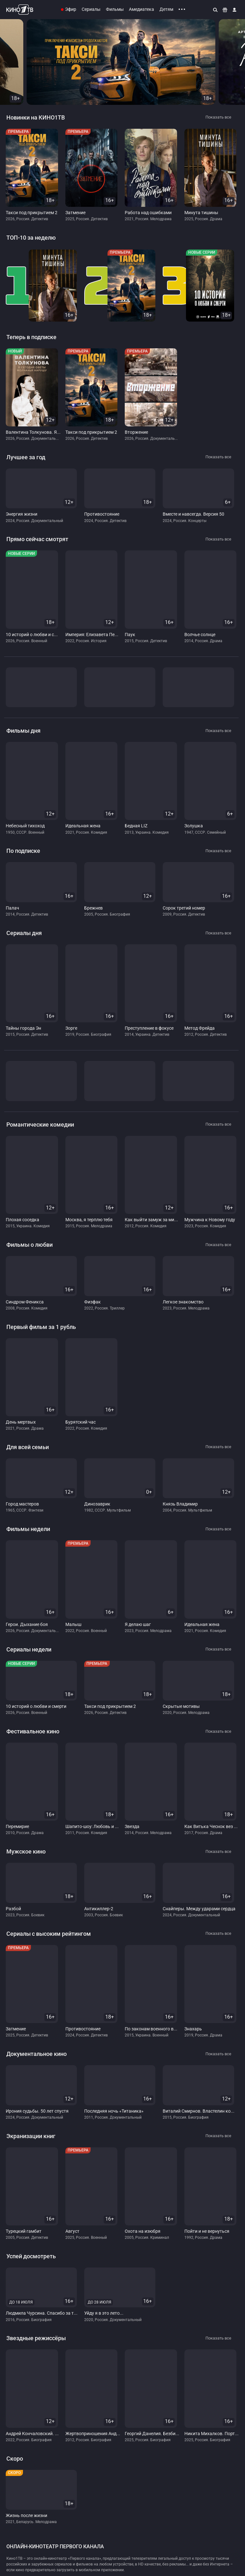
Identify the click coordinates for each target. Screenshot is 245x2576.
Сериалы (91, 9)
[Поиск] (215, 9)
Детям (166, 9)
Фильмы (115, 9)
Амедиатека (141, 9)
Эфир (70, 9)
